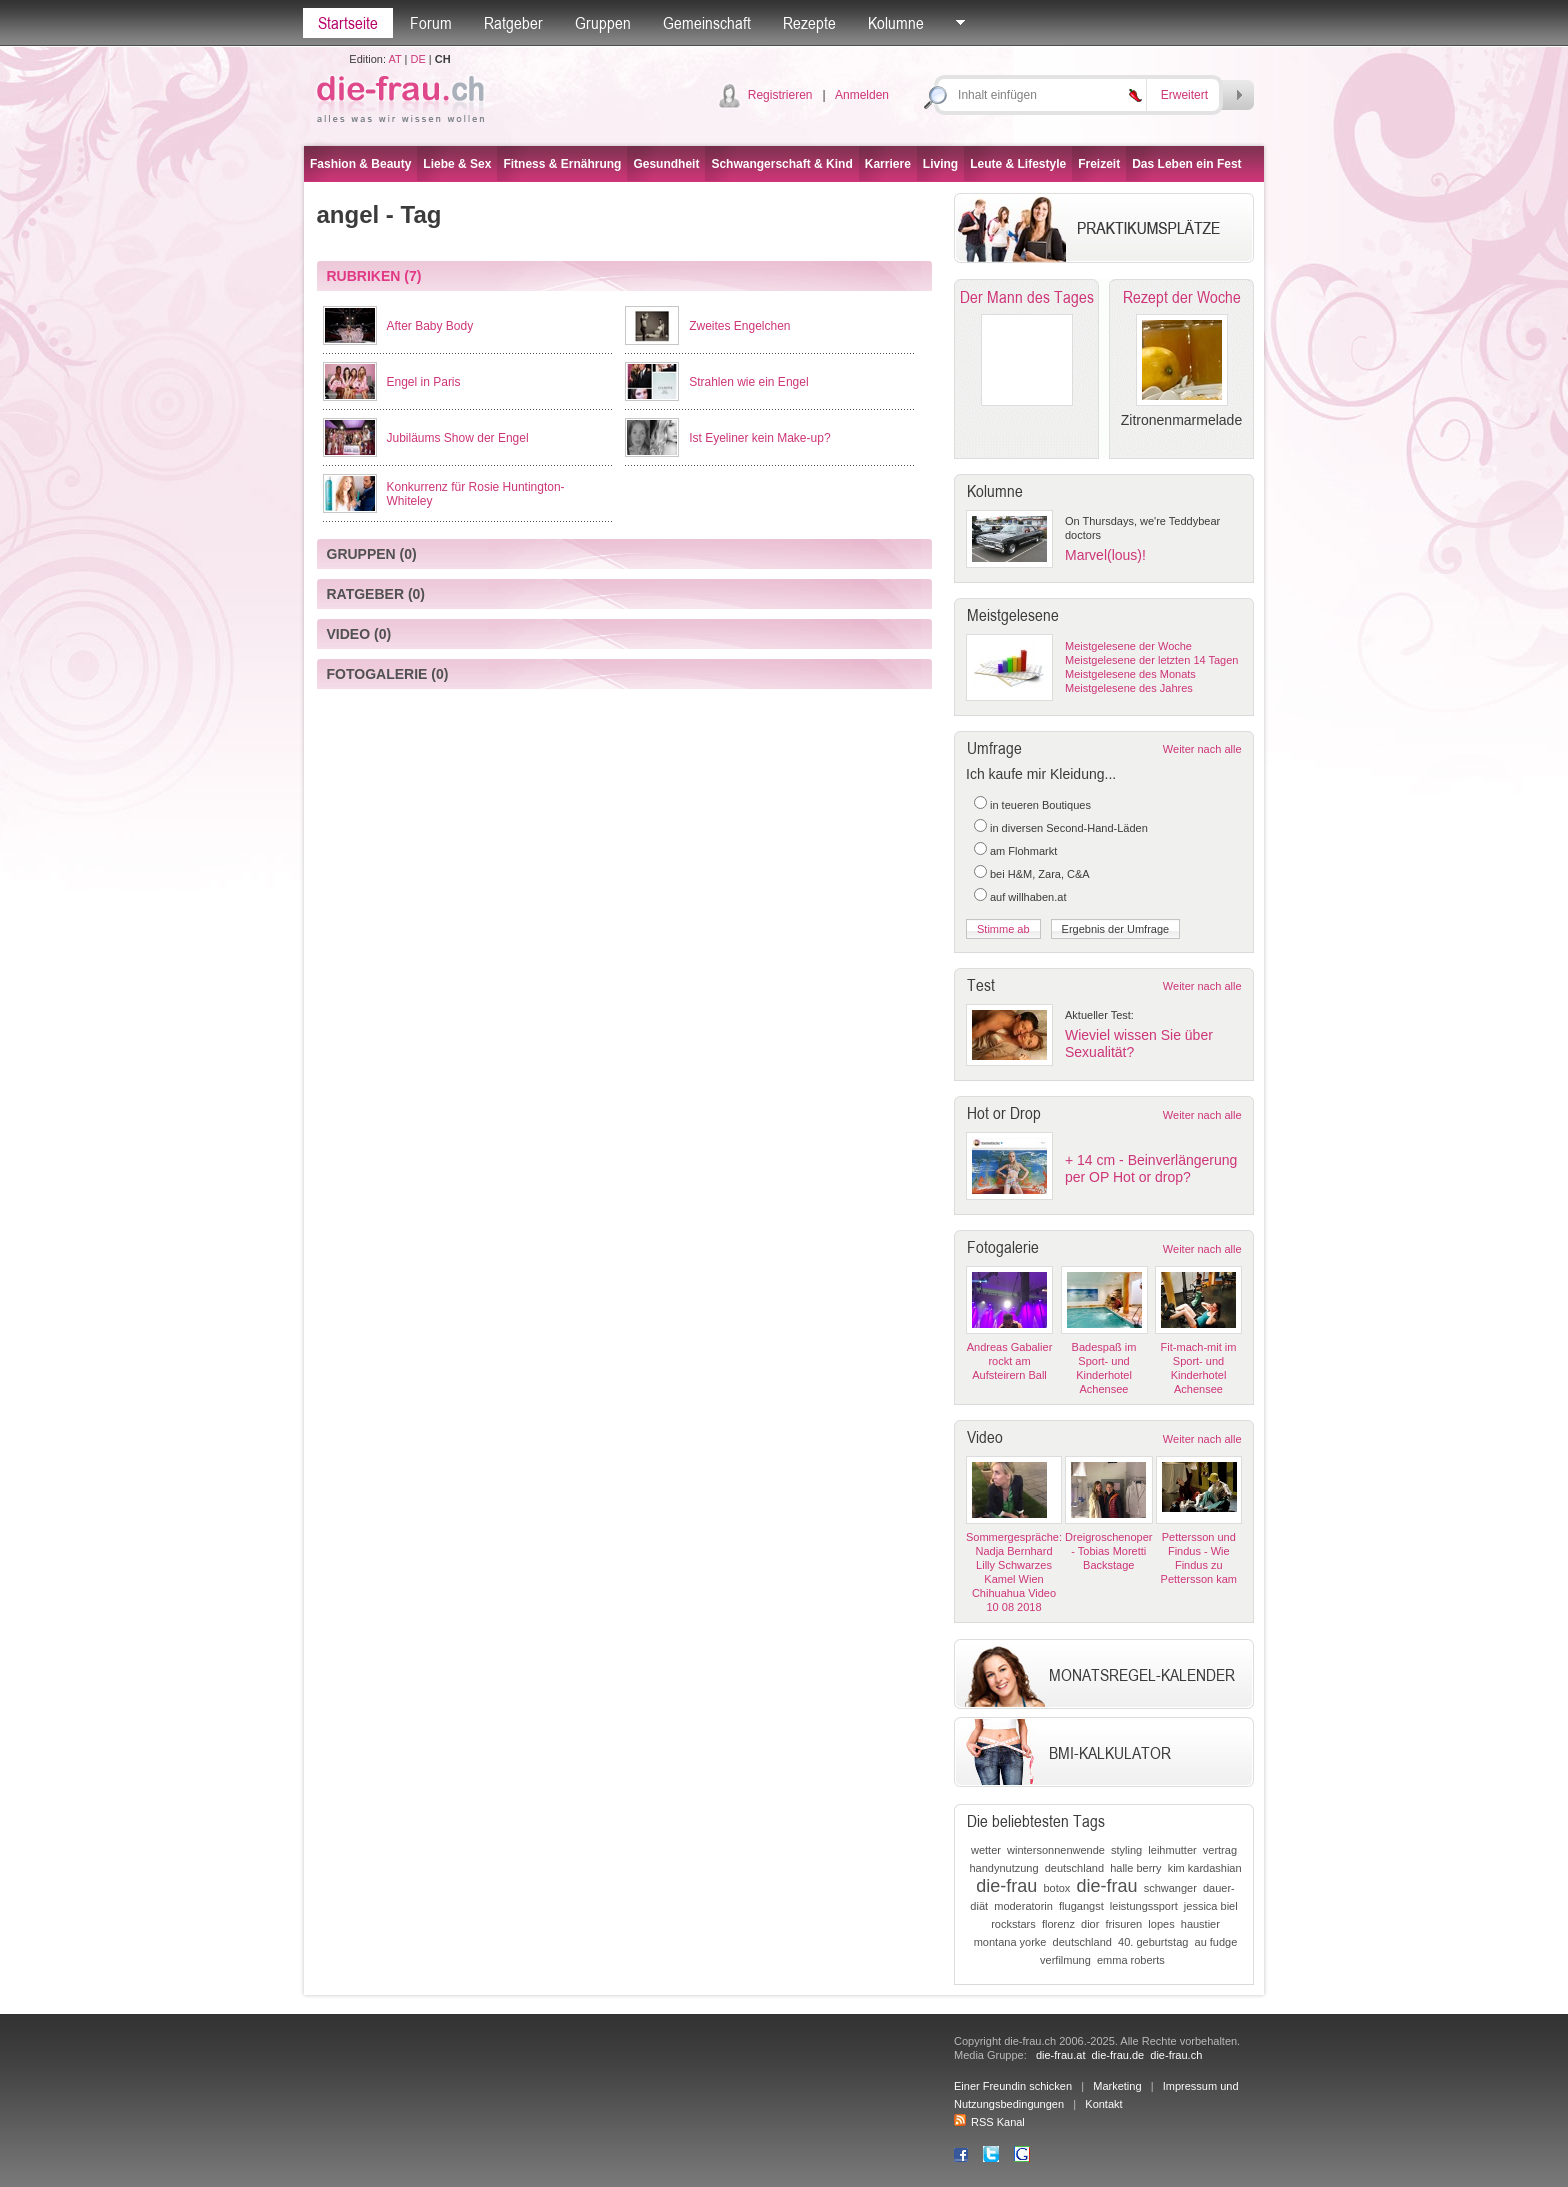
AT (394, 59)
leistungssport (1144, 1906)
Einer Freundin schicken (1013, 2086)
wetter (986, 1850)
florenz (1058, 1924)
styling (1126, 1850)
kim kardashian (1205, 1868)
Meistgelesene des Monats (1130, 674)
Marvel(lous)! (1105, 555)
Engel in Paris (424, 382)
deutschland (1074, 1868)
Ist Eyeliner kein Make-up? (759, 438)
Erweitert (1184, 95)
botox (1056, 1888)
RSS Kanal (989, 2122)
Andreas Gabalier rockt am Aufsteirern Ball (1010, 1361)
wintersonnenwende (1056, 1850)
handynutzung (1003, 1868)
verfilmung (1065, 1960)
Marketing (1117, 2086)
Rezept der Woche (1182, 297)
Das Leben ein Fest (1186, 164)
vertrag (1220, 1850)
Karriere (888, 164)
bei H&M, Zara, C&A (1040, 874)
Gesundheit (666, 164)
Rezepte (809, 23)
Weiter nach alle (1202, 749)
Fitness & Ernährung (562, 164)
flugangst (1081, 1906)
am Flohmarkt (1023, 851)
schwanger (1170, 1888)
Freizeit (1099, 164)
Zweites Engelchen (739, 326)
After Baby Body (430, 326)
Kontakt (1103, 2104)
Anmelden (862, 95)
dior (1090, 1924)
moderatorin (1023, 1906)
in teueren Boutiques (1040, 805)
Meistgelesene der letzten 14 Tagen (1151, 660)
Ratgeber (513, 23)
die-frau (1006, 1886)
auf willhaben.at (1028, 897)
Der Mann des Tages (1027, 297)
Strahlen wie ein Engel (748, 382)
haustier (1200, 1924)
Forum (431, 23)
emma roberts (1131, 1960)
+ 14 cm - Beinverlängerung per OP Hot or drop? (1151, 1168)
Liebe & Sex (457, 164)
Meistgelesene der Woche (1128, 646)
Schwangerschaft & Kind (781, 164)
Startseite (348, 23)
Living (940, 164)
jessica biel (1211, 1906)
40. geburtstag (1153, 1942)
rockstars (1013, 1924)
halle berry (1135, 1868)
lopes (1161, 1924)
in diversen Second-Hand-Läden (1069, 828)
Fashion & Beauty (360, 164)
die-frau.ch (1176, 2055)
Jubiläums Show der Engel (458, 438)
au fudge (1216, 1942)
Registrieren (780, 95)
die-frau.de (1118, 2055)
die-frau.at (1061, 2055)
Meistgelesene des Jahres (1129, 688)
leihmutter (1172, 1850)
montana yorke (1010, 1942)
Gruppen (603, 23)
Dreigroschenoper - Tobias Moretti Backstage (1108, 1551)
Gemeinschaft (707, 23)
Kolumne (896, 23)
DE (418, 59)
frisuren (1124, 1924)
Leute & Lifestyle (1018, 164)
